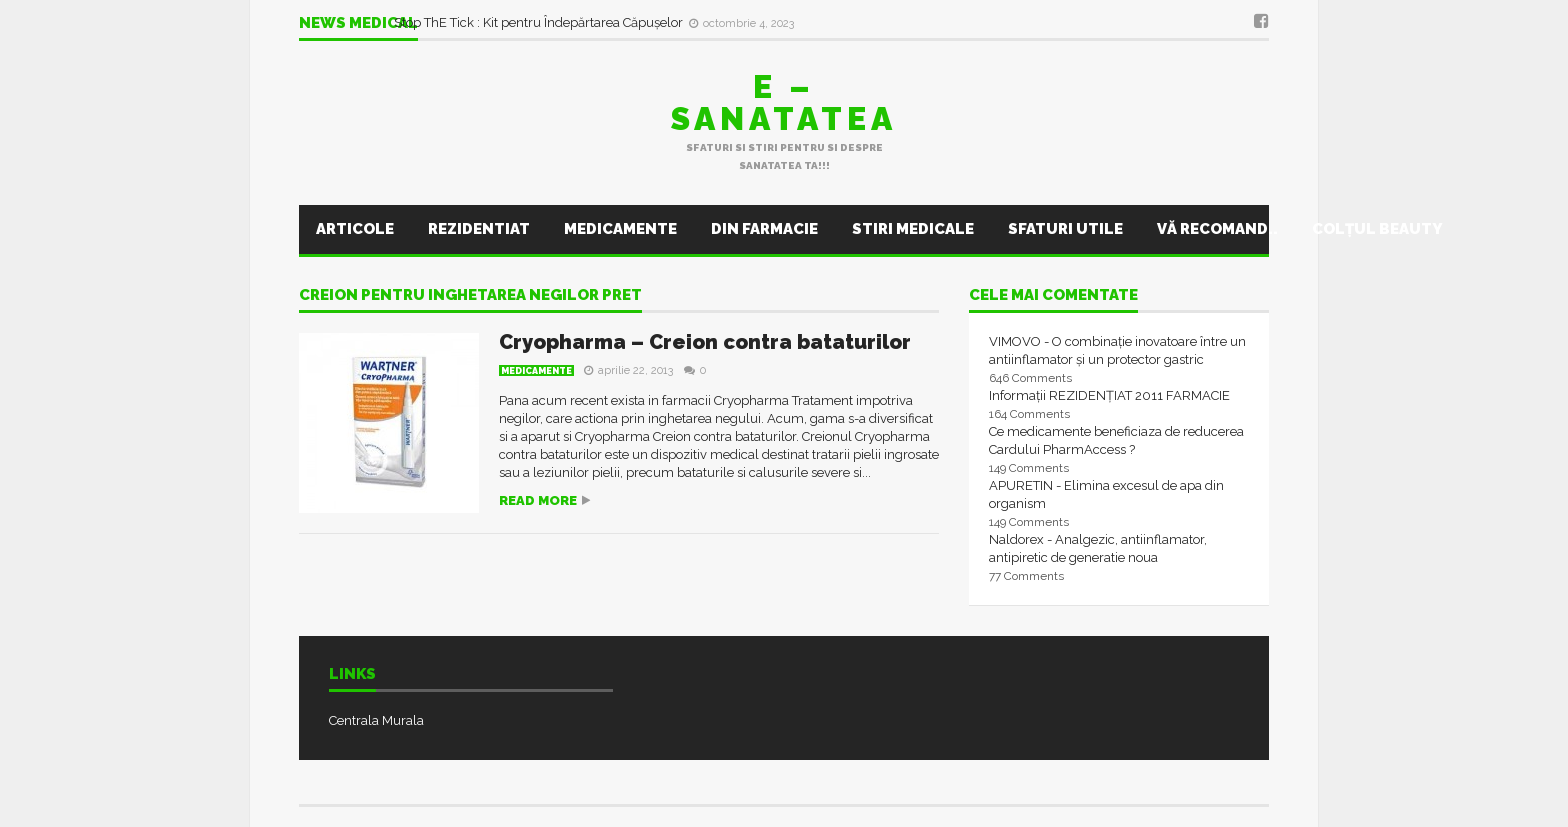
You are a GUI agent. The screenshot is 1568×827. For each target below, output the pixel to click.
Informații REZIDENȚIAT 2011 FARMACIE (1109, 395)
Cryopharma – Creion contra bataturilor (705, 342)
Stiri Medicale (913, 229)
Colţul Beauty (1377, 229)
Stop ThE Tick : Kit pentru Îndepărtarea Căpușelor (540, 22)
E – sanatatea (784, 102)
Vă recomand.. (1217, 229)
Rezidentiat (479, 229)
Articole (355, 229)
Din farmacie (764, 229)
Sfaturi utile (1065, 229)
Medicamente (620, 229)
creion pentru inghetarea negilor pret (470, 296)
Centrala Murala (376, 720)
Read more (538, 500)
